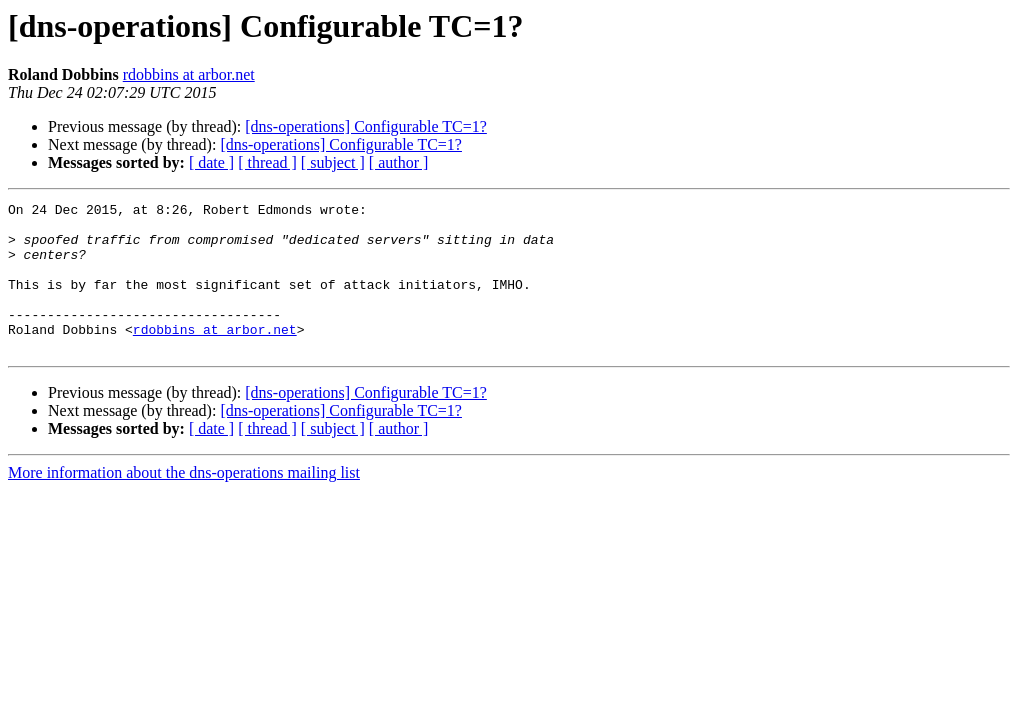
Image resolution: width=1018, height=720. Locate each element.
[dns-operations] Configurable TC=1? (366, 126)
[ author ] (399, 162)
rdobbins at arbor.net (189, 74)
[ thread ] (267, 162)
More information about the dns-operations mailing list (184, 502)
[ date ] (211, 162)
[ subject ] (333, 162)
